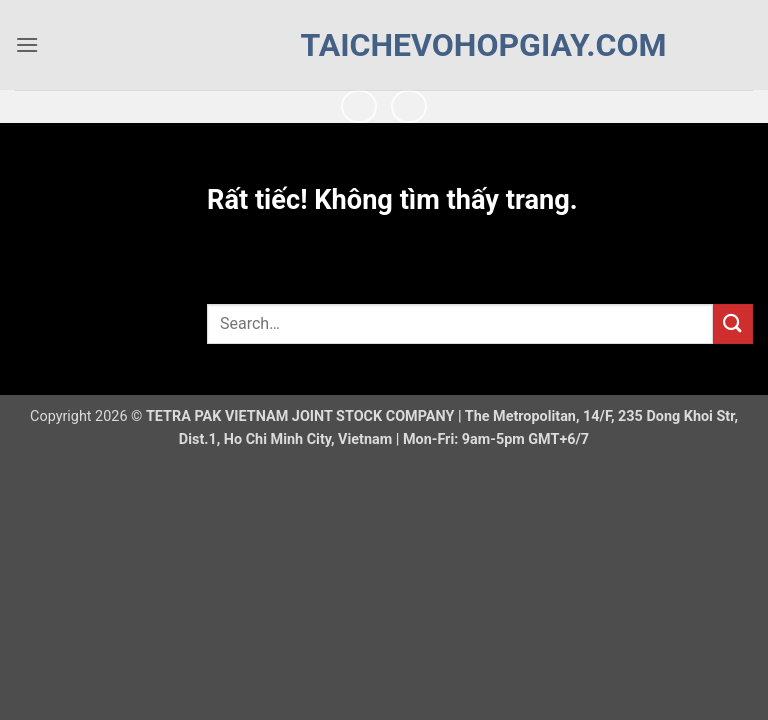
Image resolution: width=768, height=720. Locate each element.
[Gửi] (733, 323)
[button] (27, 44)
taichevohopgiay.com (384, 45)
